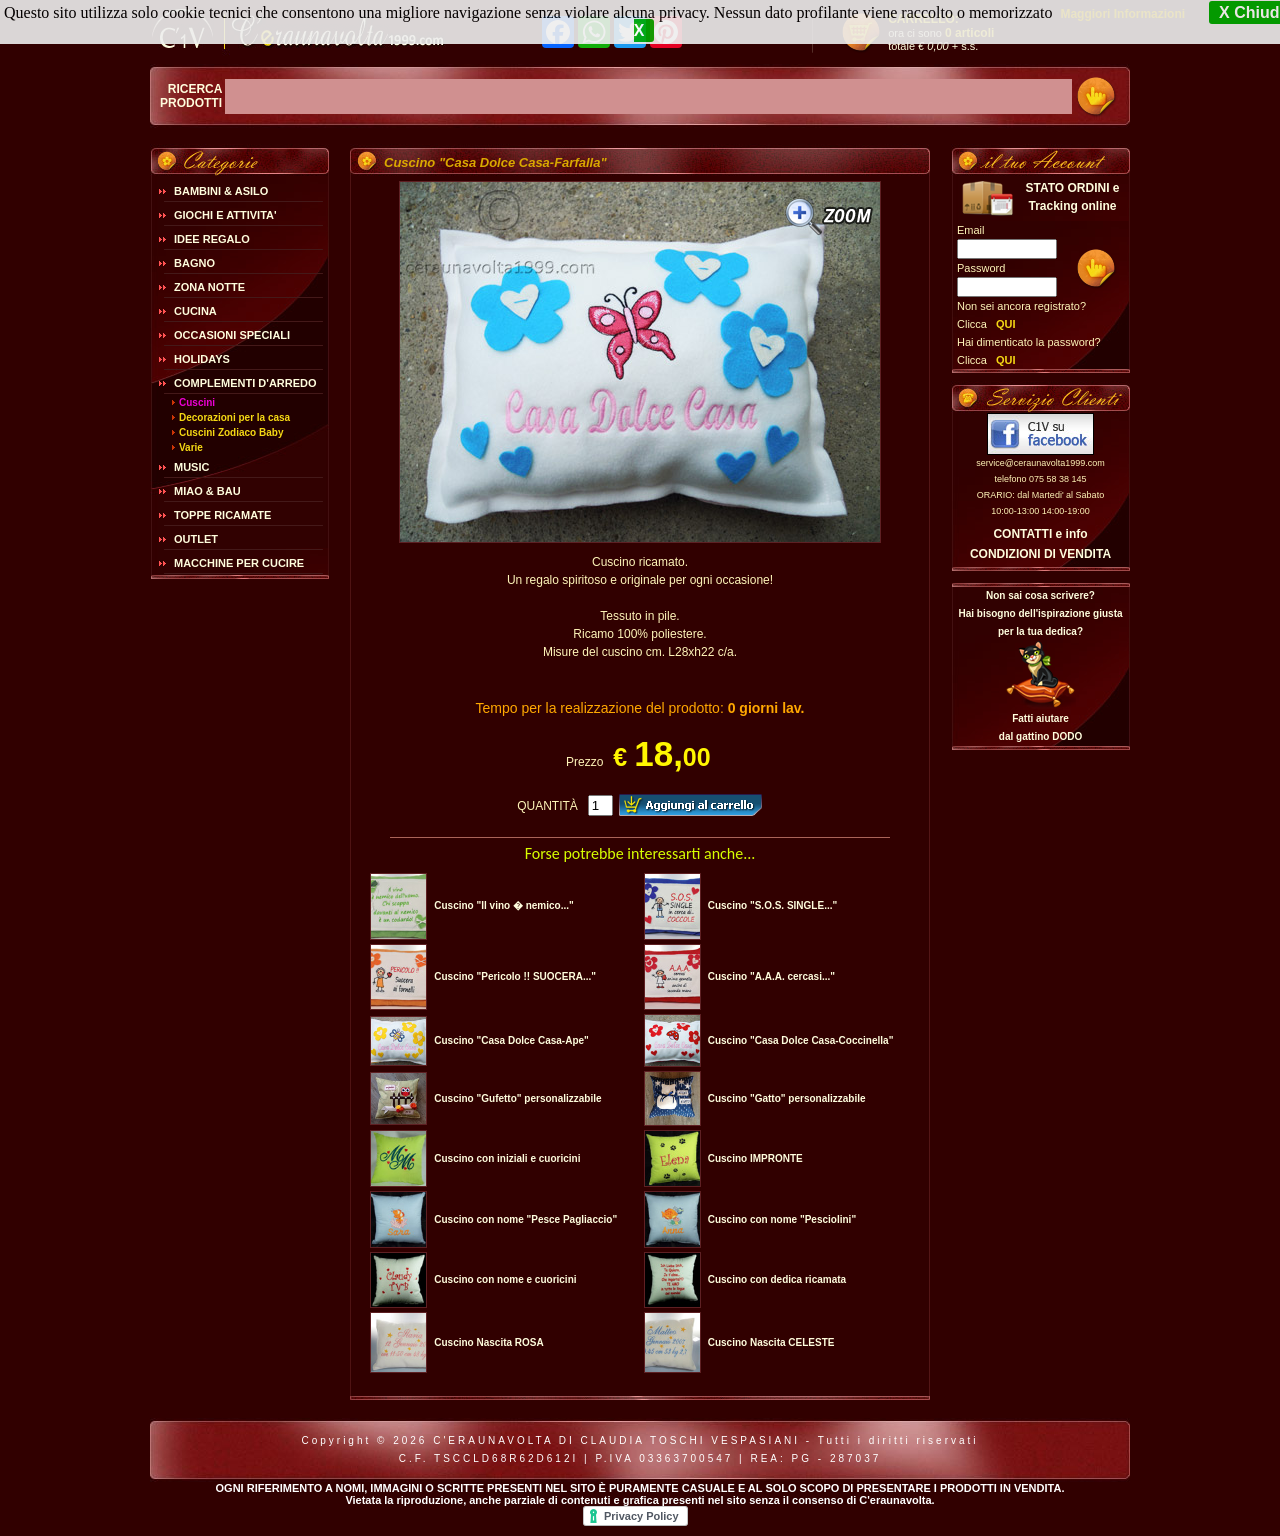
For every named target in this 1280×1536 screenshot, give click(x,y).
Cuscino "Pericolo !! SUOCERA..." (515, 976)
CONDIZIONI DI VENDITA (1040, 554)
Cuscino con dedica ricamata (777, 1279)
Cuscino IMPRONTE (755, 1158)
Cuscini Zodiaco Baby (231, 432)
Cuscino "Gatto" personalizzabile (787, 1098)
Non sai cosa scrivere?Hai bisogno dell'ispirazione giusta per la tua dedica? (1040, 613)
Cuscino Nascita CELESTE (771, 1342)
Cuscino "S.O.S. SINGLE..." (773, 905)
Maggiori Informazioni (1122, 14)
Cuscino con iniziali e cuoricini (507, 1158)
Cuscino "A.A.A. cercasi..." (771, 976)
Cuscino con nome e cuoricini (505, 1279)
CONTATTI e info (1040, 534)
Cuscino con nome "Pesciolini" (782, 1219)
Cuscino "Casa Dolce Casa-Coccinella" (801, 1040)
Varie (191, 447)
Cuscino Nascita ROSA (488, 1342)
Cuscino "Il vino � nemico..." (504, 905)
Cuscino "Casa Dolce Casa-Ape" (511, 1040)
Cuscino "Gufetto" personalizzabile (517, 1098)
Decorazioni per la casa (234, 417)
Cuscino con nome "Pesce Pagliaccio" (525, 1219)
